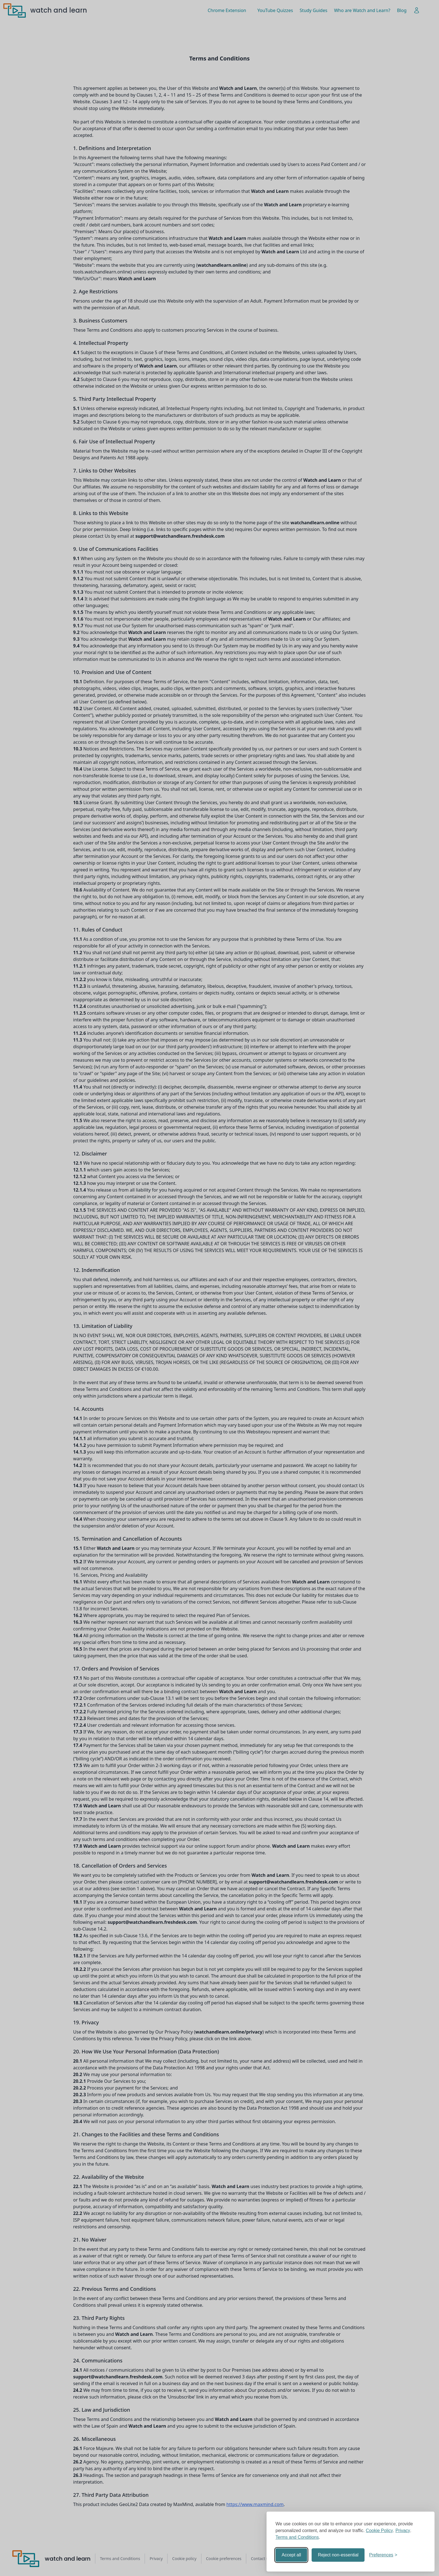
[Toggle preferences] (383, 2555)
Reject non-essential (338, 2554)
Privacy (402, 2530)
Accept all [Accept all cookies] (291, 2554)
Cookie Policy (379, 2530)
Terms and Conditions (297, 2537)
